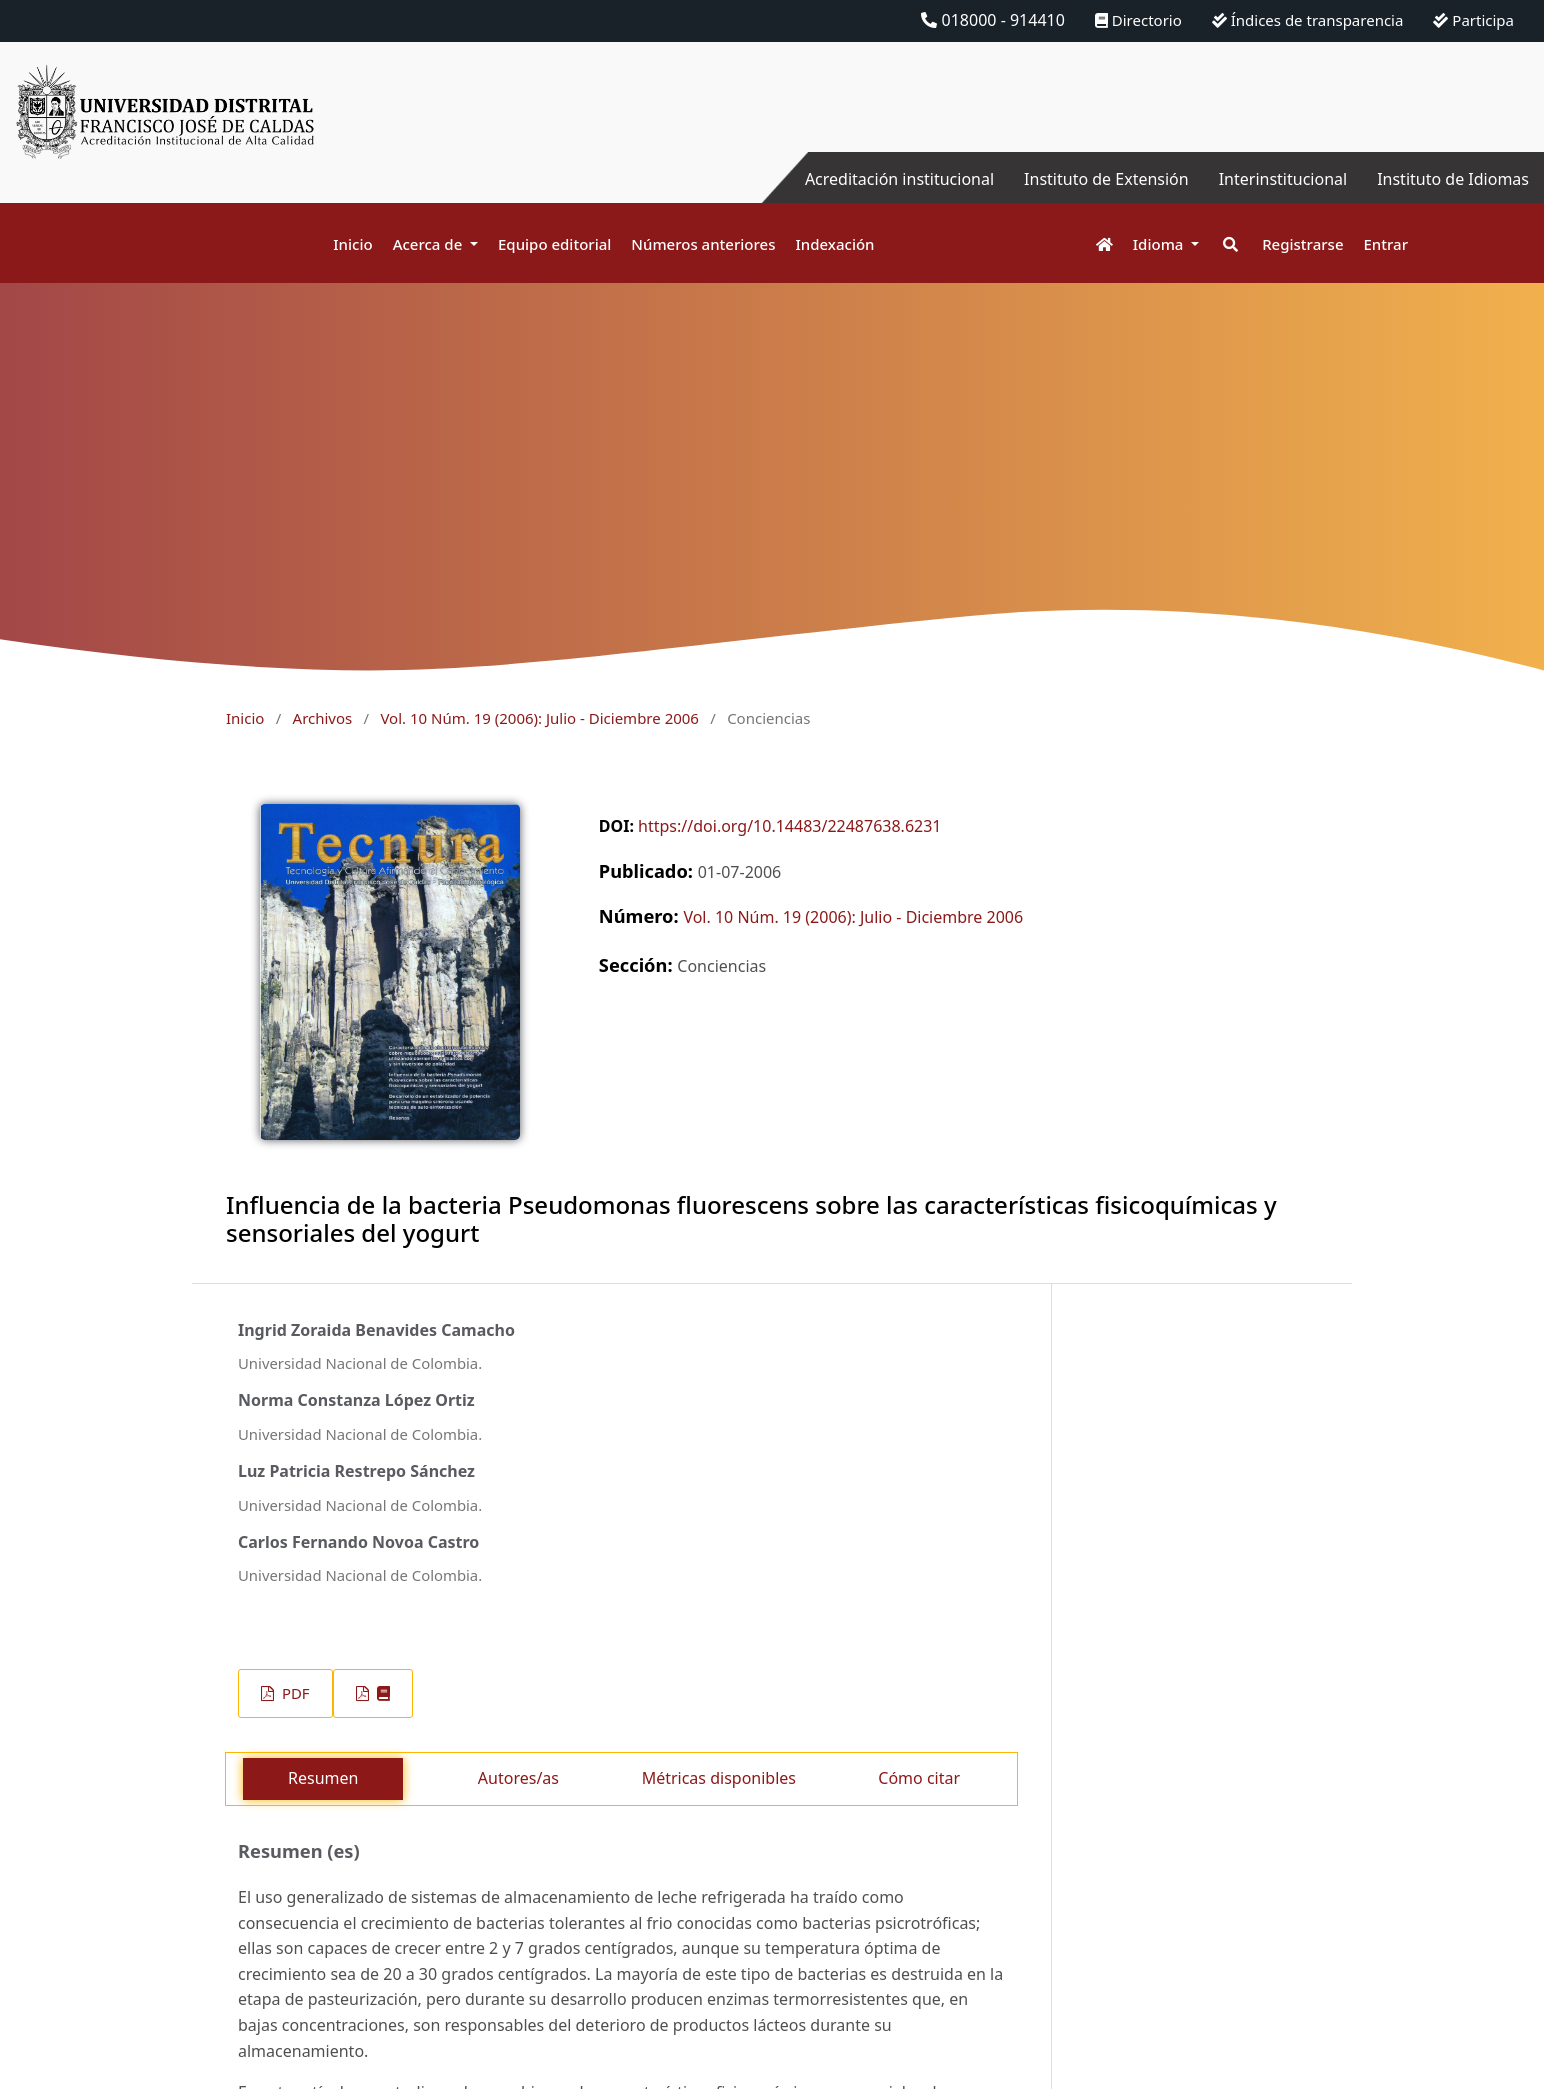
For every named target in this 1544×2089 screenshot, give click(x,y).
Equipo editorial (554, 244)
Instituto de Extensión (1106, 179)
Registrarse (1302, 244)
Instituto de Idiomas (1453, 179)
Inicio (352, 244)
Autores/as (518, 1778)
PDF (293, 1693)
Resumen (323, 1778)
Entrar (1386, 244)
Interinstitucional (1283, 179)
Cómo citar (919, 1778)
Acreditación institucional (899, 179)
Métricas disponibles (719, 1778)
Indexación (834, 244)
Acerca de (430, 244)
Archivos (323, 718)
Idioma (1160, 244)
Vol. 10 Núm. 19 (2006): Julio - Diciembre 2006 (539, 718)
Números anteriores (703, 244)
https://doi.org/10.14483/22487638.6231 (789, 826)
